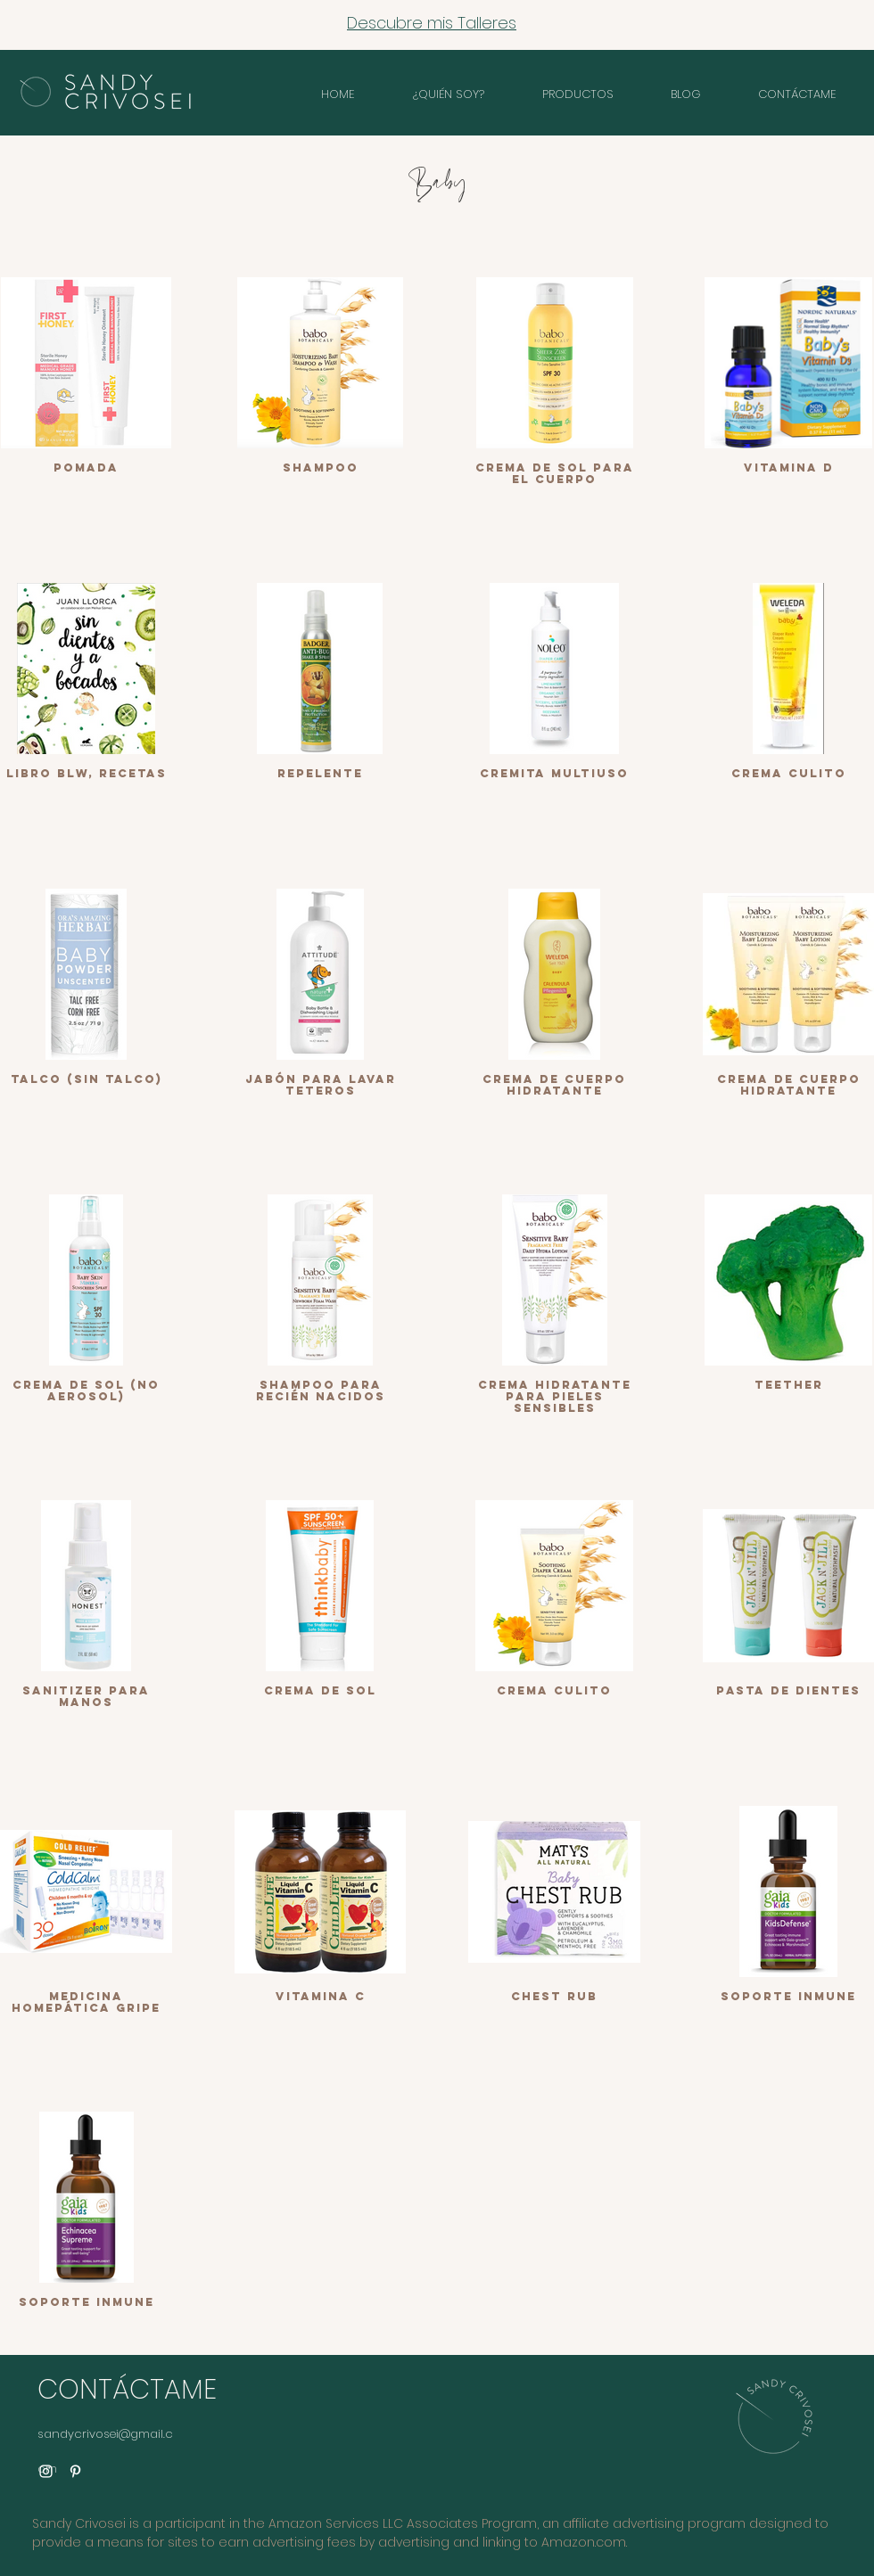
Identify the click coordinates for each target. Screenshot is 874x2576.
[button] (577, 94)
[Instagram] (45, 2471)
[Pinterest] (75, 2471)
